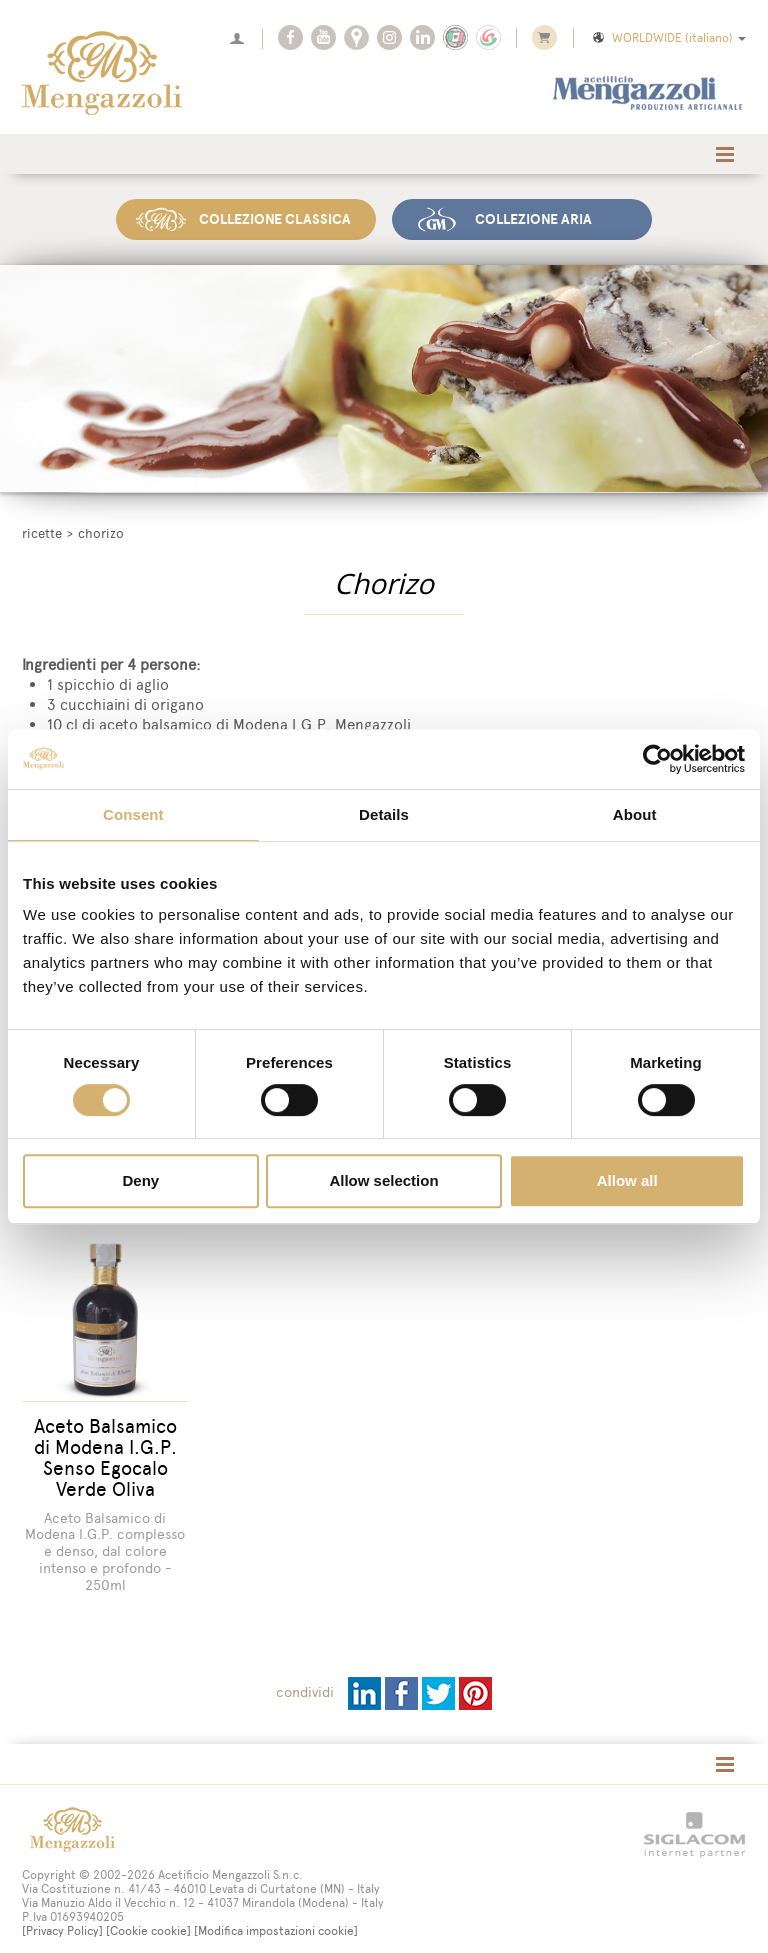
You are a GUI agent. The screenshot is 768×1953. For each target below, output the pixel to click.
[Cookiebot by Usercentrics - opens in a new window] (657, 759)
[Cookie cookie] (148, 1921)
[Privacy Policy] (62, 1921)
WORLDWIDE (668, 38)
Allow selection (383, 1180)
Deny (140, 1180)
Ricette (42, 533)
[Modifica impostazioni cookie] (276, 1921)
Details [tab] (384, 814)
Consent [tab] (133, 814)
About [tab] (635, 814)
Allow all (627, 1180)
